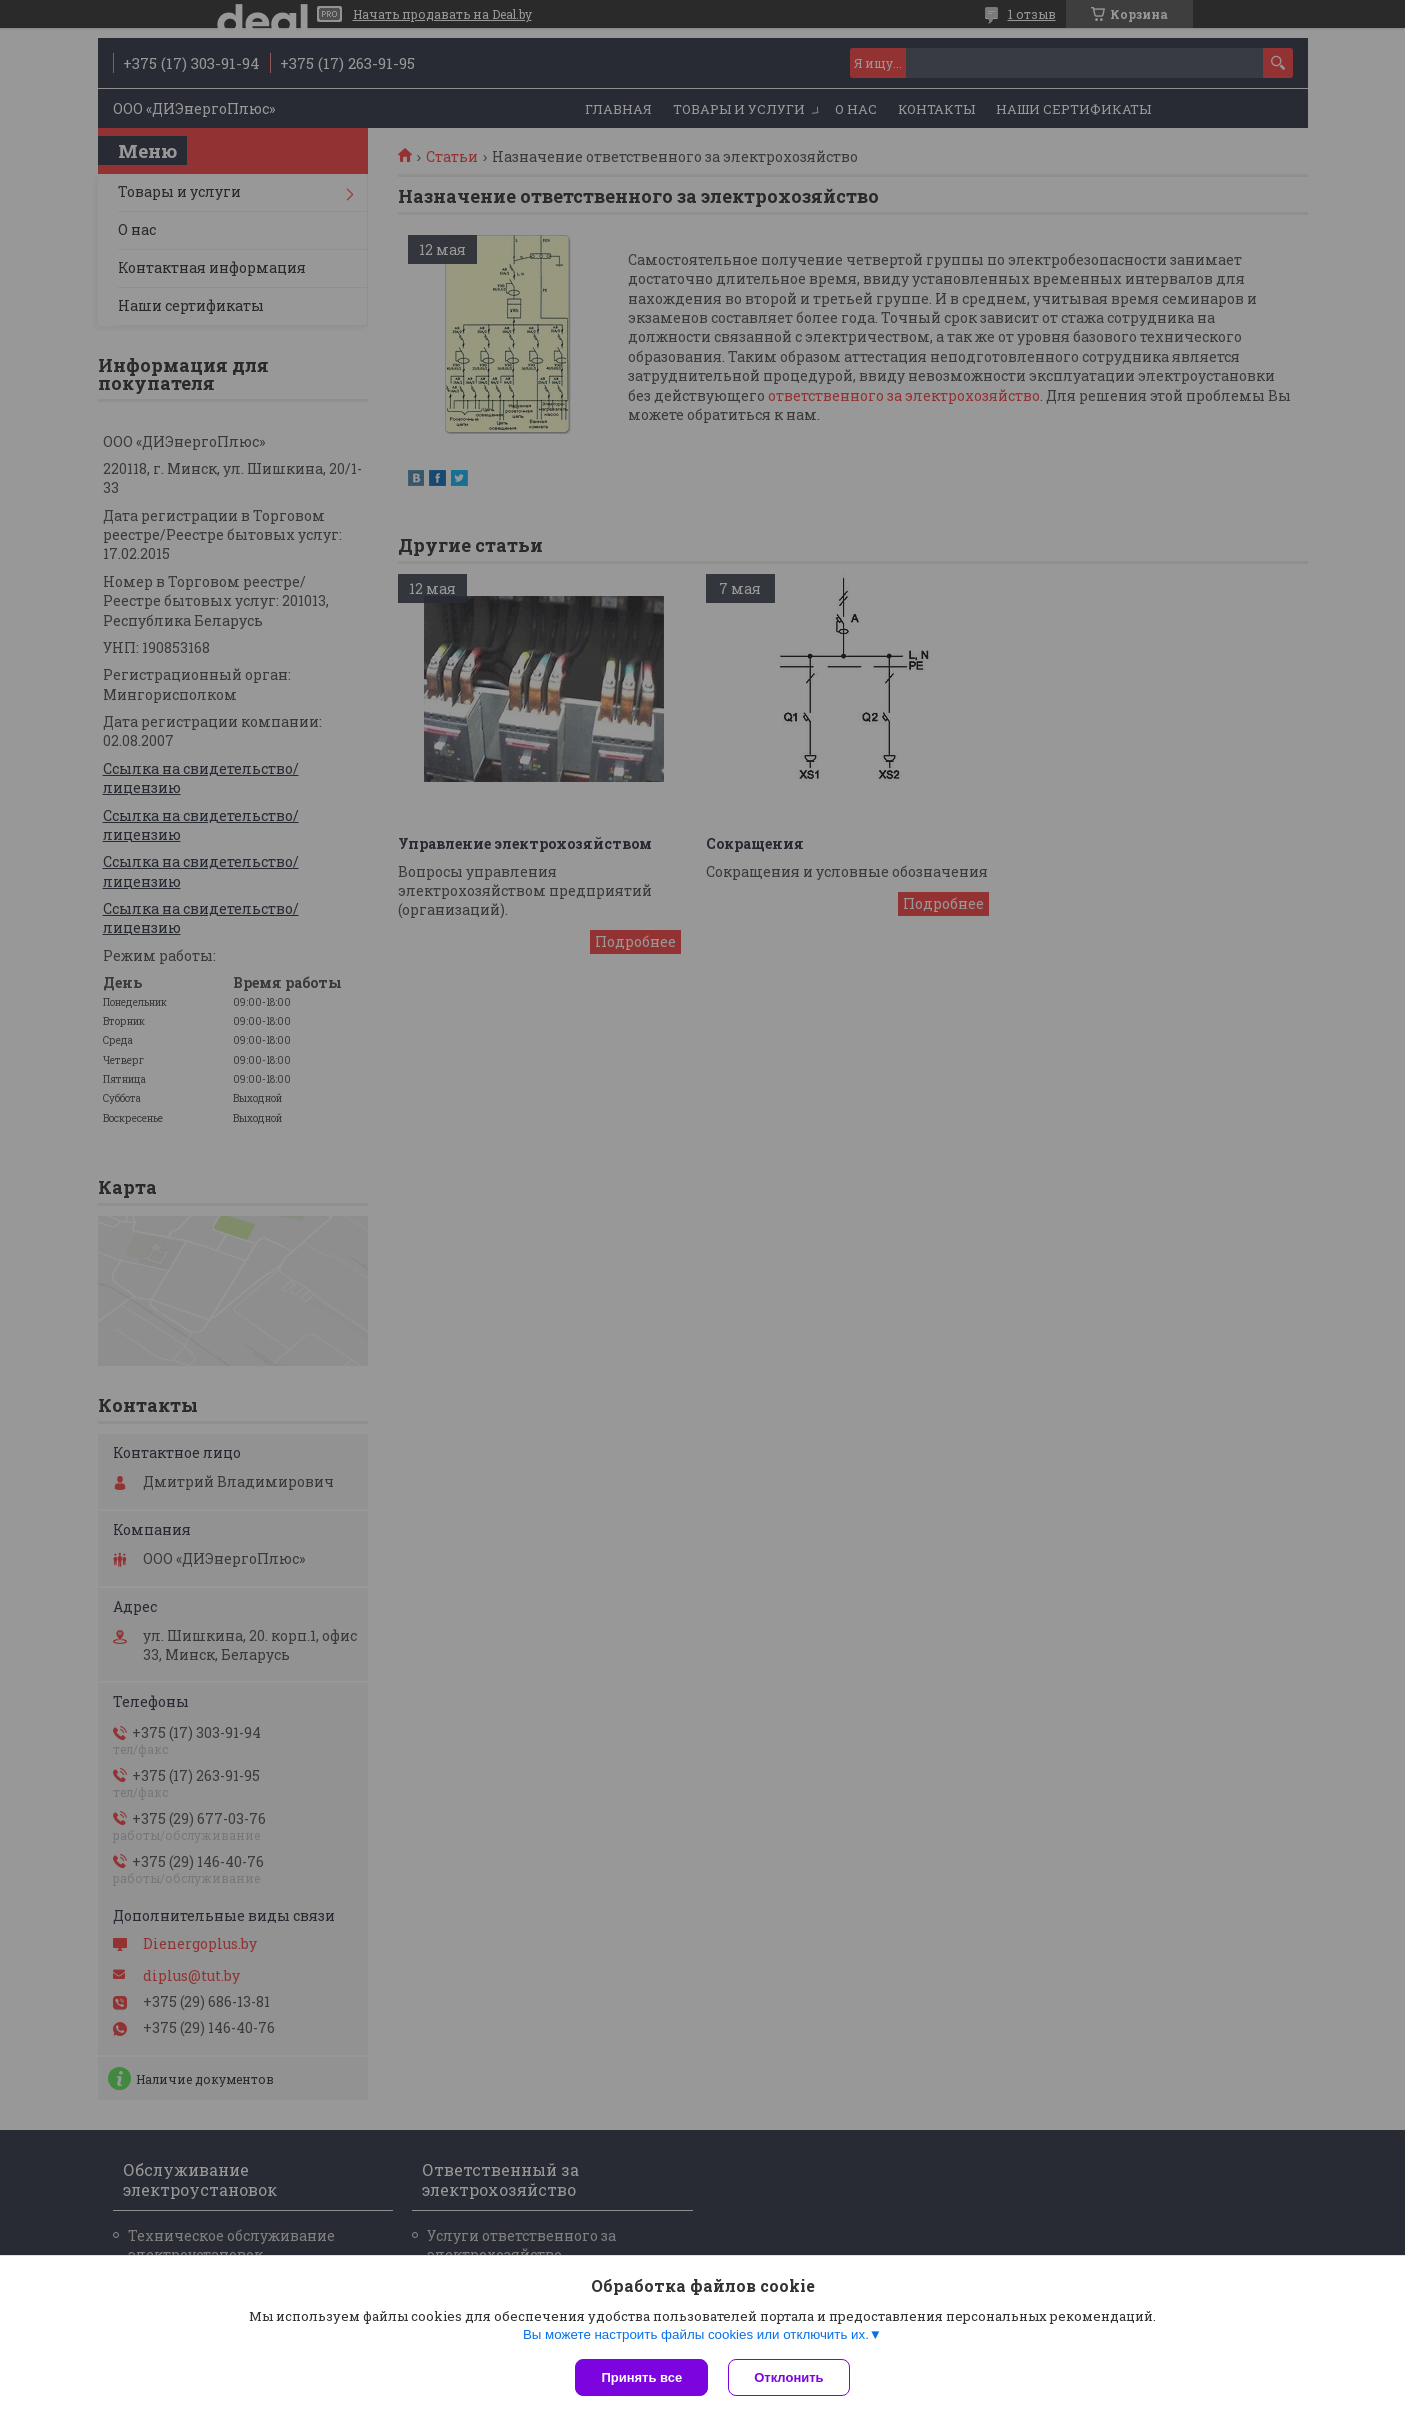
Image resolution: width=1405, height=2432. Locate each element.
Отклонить (788, 2377)
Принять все (641, 2377)
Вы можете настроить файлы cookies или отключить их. (696, 2334)
